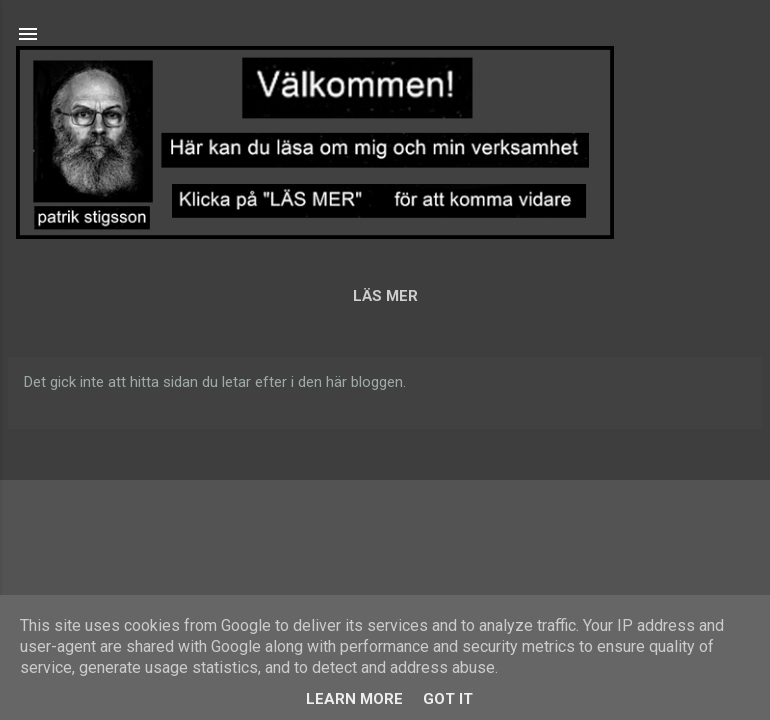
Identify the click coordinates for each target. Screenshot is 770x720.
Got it (448, 699)
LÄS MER (385, 296)
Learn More (354, 699)
